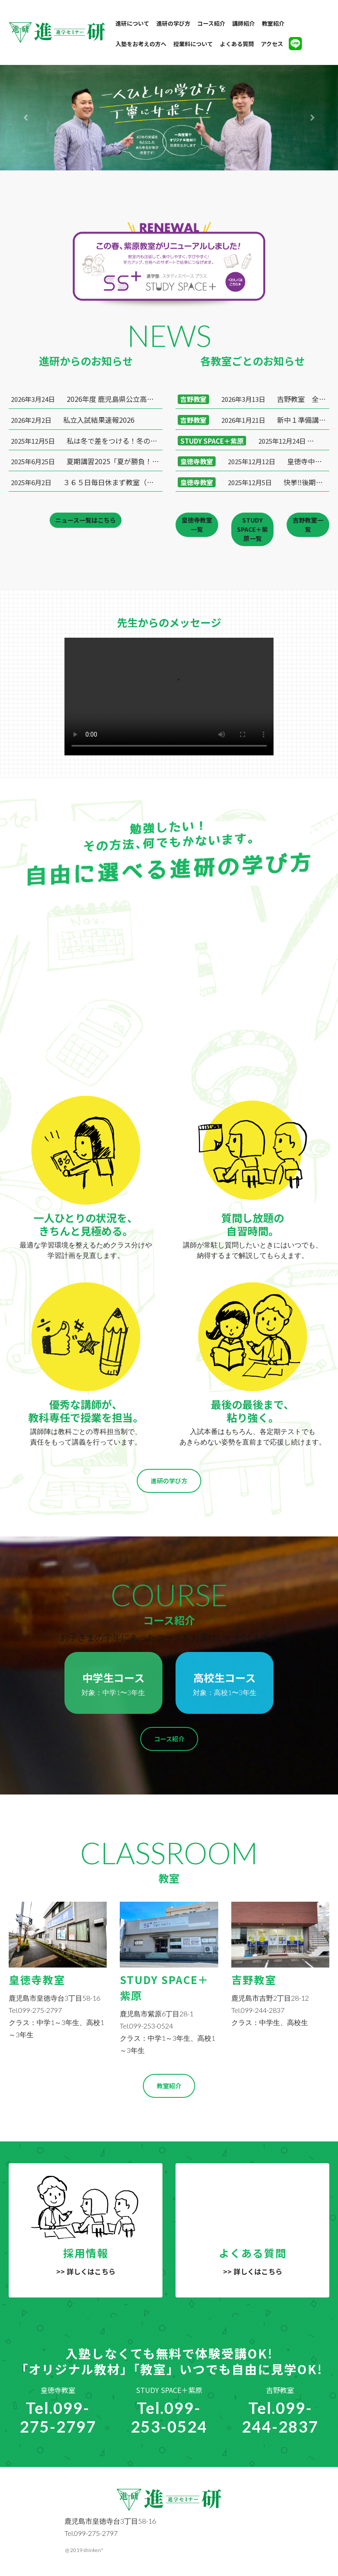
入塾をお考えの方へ (140, 44)
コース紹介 (211, 23)
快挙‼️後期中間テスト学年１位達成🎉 (253, 482)
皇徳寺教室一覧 (197, 525)
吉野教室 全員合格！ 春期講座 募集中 (253, 399)
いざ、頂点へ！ (253, 440)
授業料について (193, 44)
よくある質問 (237, 44)
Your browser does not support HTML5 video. (169, 696)
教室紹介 (273, 23)
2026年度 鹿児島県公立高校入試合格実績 (86, 399)
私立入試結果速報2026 (73, 420)
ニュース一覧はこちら (85, 520)
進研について (132, 23)
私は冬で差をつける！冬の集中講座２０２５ (86, 440)
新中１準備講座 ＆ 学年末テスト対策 (253, 420)
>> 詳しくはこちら (85, 2271)
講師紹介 (243, 23)
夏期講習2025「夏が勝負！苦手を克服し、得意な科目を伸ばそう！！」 (86, 461)
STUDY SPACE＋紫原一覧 (252, 529)
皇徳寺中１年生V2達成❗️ (253, 461)
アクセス (272, 44)
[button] (25, 117)
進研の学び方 (173, 23)
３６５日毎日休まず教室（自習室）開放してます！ (86, 482)
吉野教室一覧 (308, 525)
